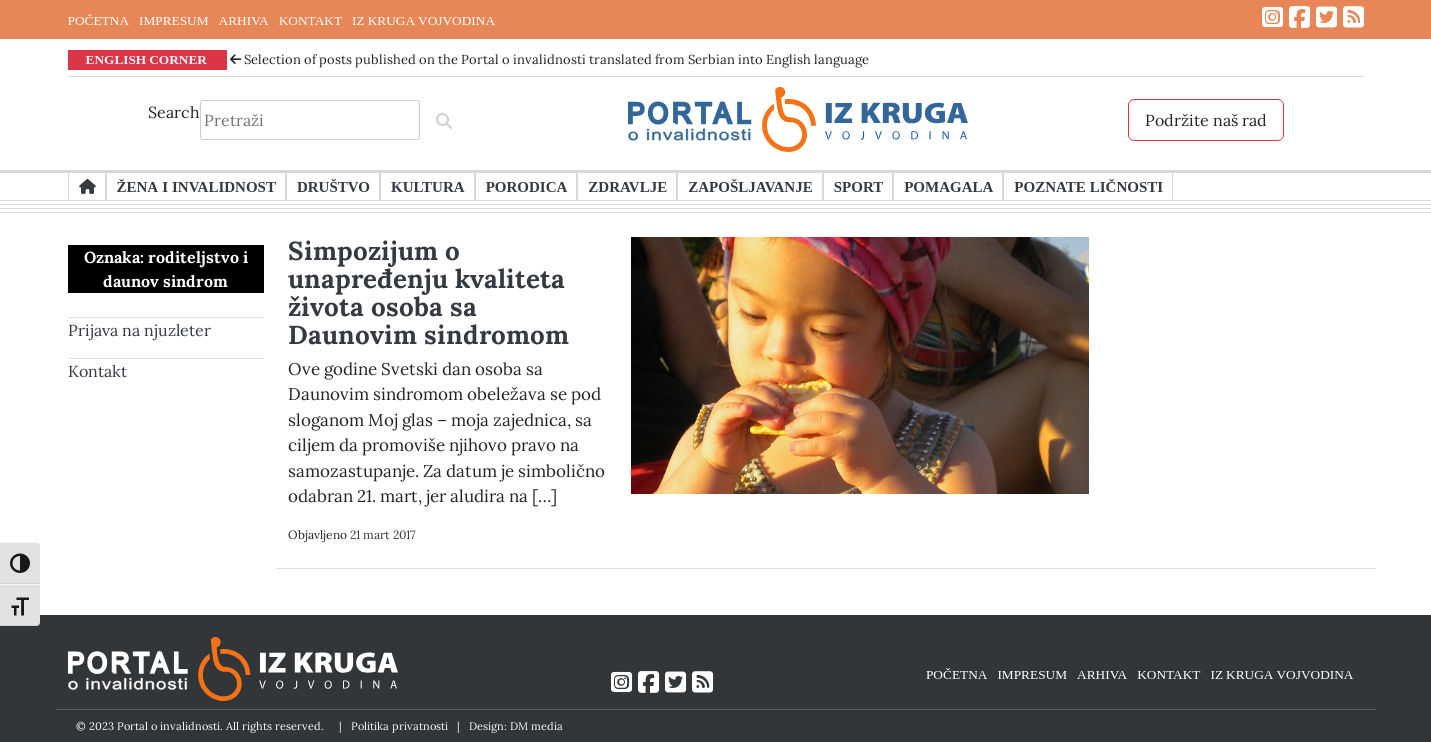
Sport (858, 186)
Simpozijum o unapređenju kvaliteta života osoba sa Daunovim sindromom (428, 292)
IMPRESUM (174, 20)
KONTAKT (310, 20)
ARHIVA (244, 20)
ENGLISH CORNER (147, 59)
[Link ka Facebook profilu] (1299, 17)
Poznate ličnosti (1088, 186)
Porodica (527, 186)
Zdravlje (627, 186)
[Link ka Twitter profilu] (1326, 17)
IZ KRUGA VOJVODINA (423, 20)
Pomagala (948, 186)
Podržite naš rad (1206, 120)
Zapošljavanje (750, 186)
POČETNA (98, 20)
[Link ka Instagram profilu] (1272, 17)
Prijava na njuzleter (139, 330)
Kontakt (97, 371)
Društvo (333, 186)
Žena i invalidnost (196, 186)
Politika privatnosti (399, 726)
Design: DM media (516, 726)
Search (174, 112)
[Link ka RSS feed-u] (1353, 17)
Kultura (428, 186)
